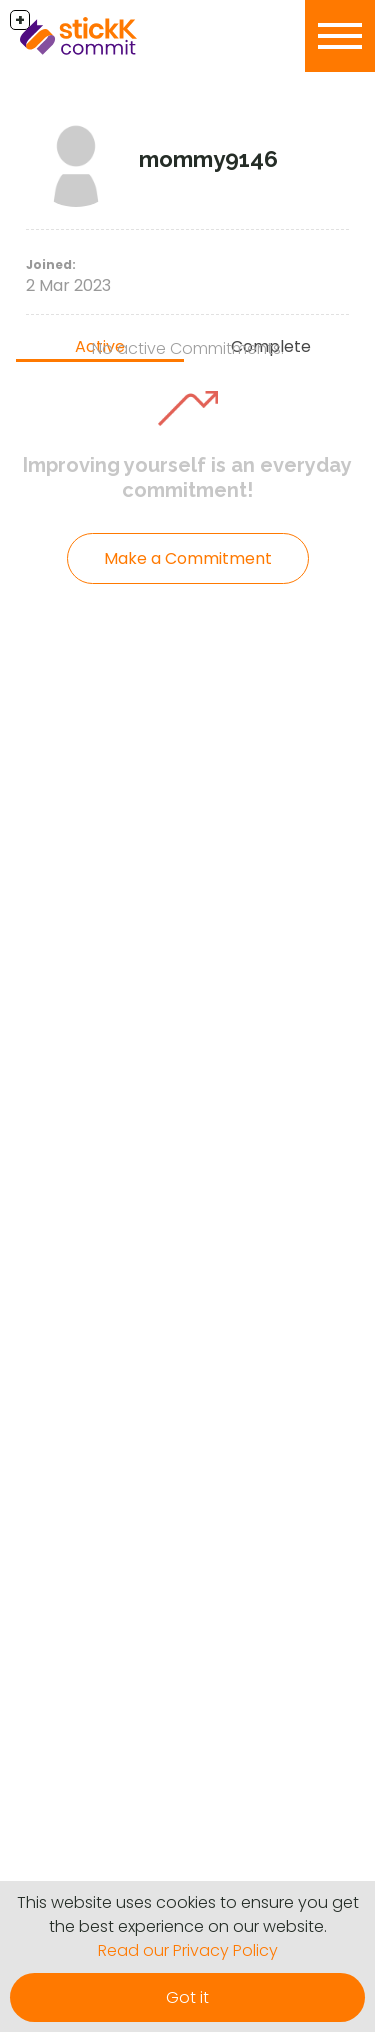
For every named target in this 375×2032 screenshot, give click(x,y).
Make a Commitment (188, 558)
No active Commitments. (188, 348)
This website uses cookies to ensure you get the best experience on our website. (188, 1914)
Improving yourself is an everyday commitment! (187, 477)
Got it (187, 1997)
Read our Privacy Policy (188, 1950)
